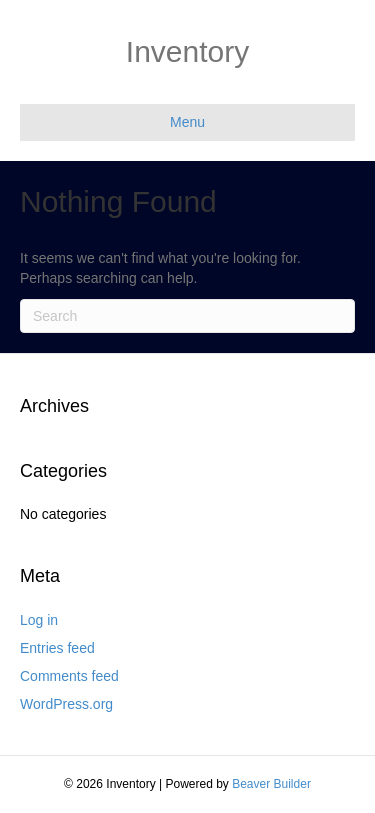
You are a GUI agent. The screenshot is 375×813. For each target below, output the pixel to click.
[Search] (187, 316)
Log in (39, 620)
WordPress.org (66, 704)
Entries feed (57, 648)
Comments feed (69, 676)
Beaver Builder (271, 784)
